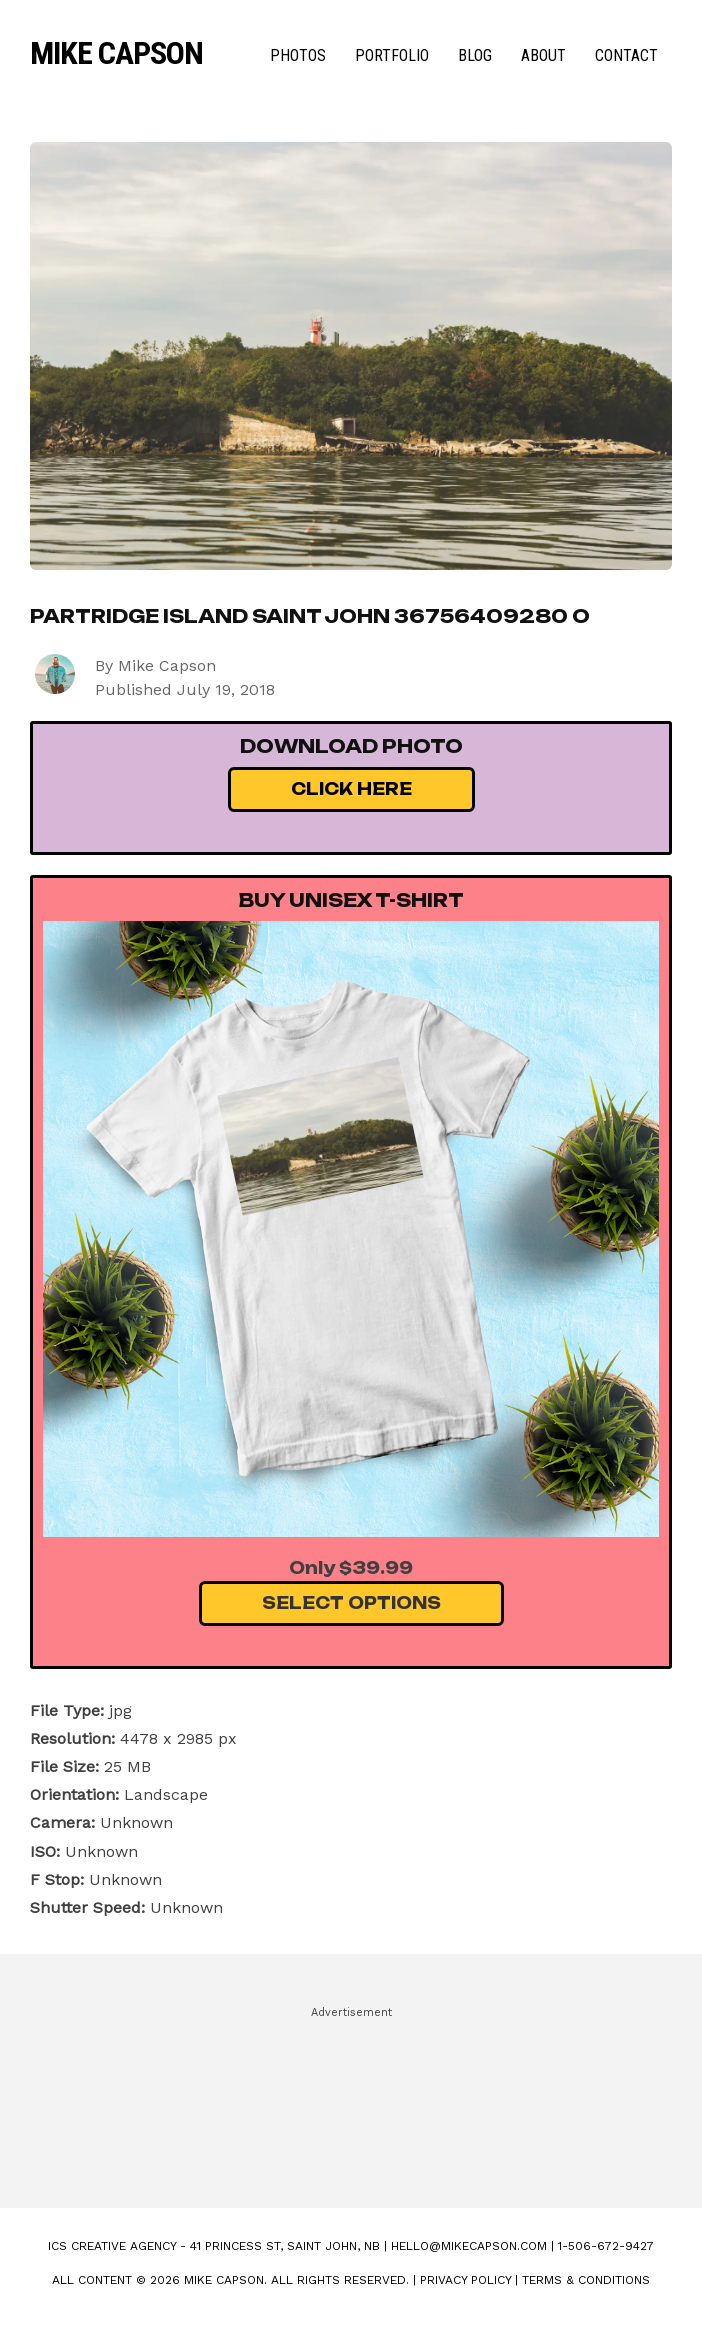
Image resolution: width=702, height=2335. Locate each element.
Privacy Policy (465, 2280)
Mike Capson (116, 53)
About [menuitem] (543, 55)
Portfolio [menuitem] (392, 55)
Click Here (351, 789)
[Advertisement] (351, 2098)
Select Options (351, 1603)
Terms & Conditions (586, 2280)
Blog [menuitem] (475, 55)
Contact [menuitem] (626, 55)
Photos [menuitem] (298, 55)
